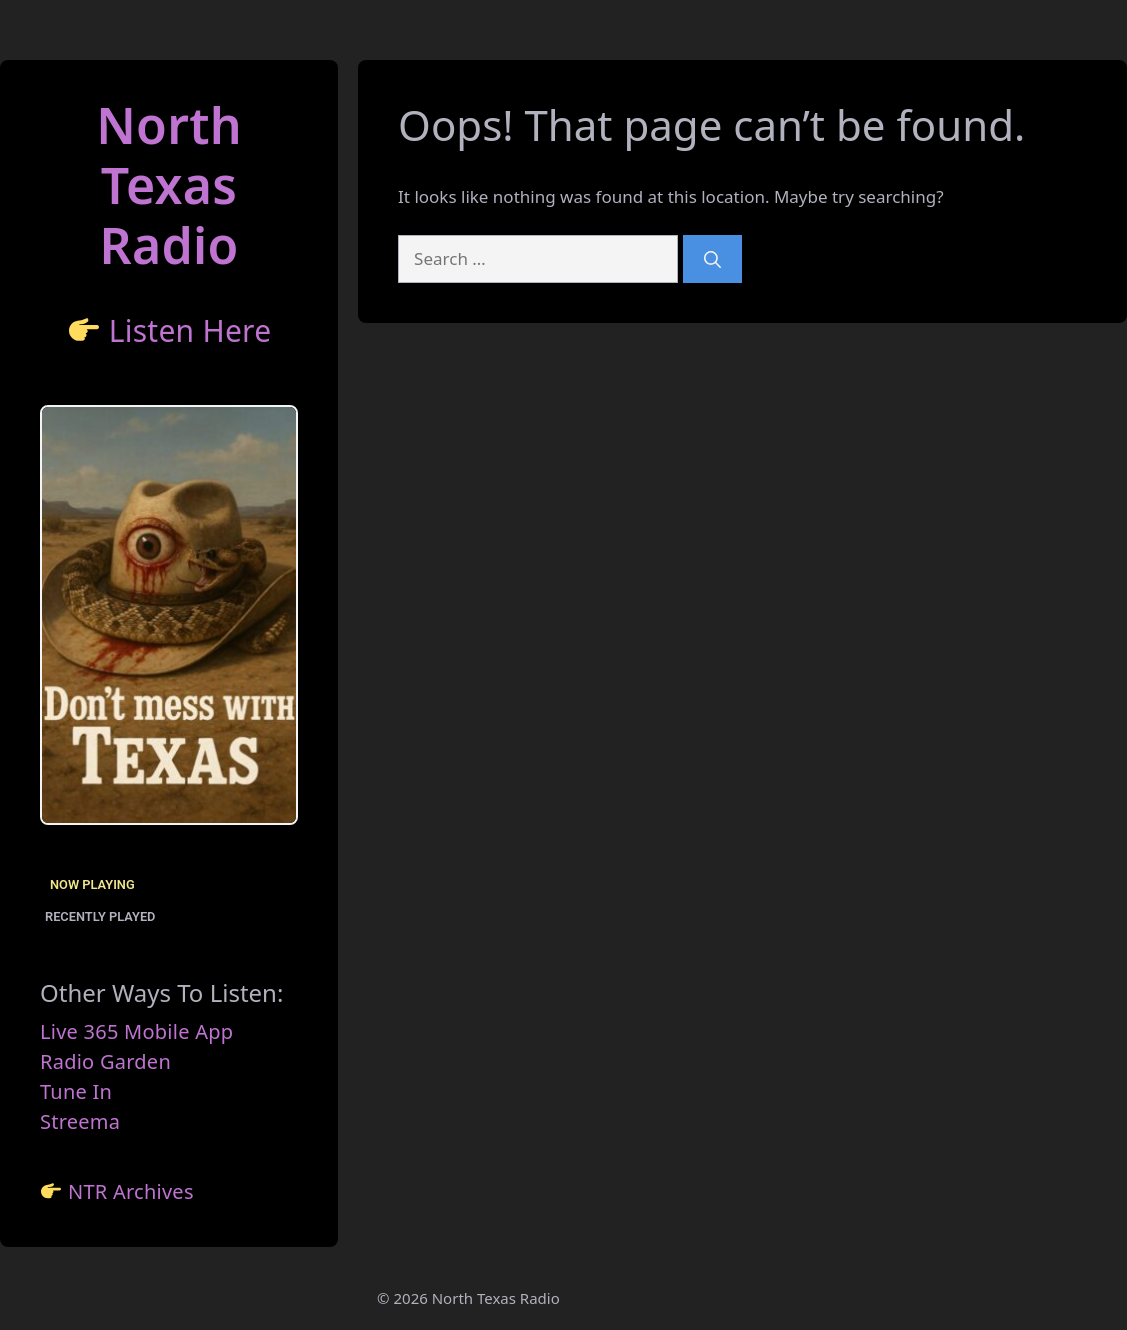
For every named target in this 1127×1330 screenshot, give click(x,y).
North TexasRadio (169, 185)
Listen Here (190, 330)
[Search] (712, 259)
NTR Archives (131, 1191)
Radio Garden (105, 1061)
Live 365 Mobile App (136, 1031)
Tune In (76, 1091)
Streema (80, 1121)
